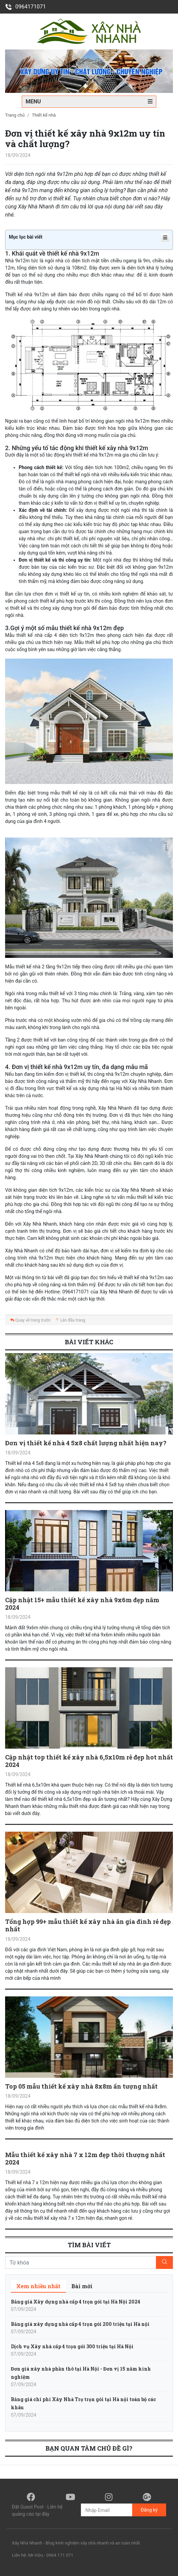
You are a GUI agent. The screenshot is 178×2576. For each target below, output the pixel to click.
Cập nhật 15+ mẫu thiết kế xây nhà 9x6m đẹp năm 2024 (82, 1603)
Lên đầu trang (70, 1320)
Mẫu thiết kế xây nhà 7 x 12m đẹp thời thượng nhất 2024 (85, 2158)
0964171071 (25, 6)
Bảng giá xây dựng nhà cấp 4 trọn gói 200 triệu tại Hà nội (80, 2324)
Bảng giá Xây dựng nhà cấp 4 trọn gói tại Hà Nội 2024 (75, 2301)
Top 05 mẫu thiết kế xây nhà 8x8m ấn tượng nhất (81, 2086)
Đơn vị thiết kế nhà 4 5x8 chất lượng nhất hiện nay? (85, 1443)
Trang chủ (14, 115)
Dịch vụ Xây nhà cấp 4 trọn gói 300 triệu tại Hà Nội (72, 2346)
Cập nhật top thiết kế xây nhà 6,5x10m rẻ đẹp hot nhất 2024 (89, 1761)
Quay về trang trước (30, 1320)
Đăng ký (149, 2510)
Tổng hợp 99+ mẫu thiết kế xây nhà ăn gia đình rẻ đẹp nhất (88, 1925)
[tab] (38, 2286)
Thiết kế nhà (44, 115)
